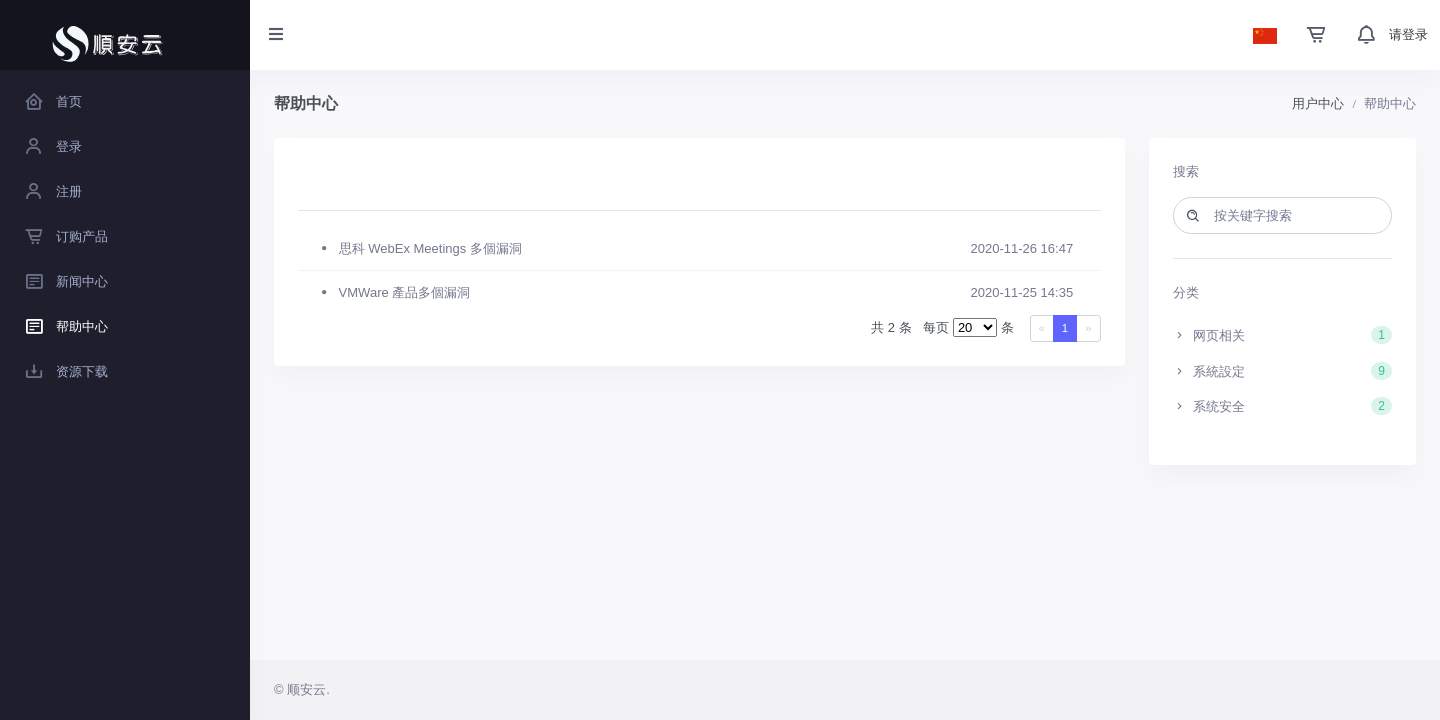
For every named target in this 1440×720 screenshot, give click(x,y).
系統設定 (1283, 371)
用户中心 (1318, 103)
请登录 (1408, 34)
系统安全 (1283, 406)
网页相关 (1283, 335)
